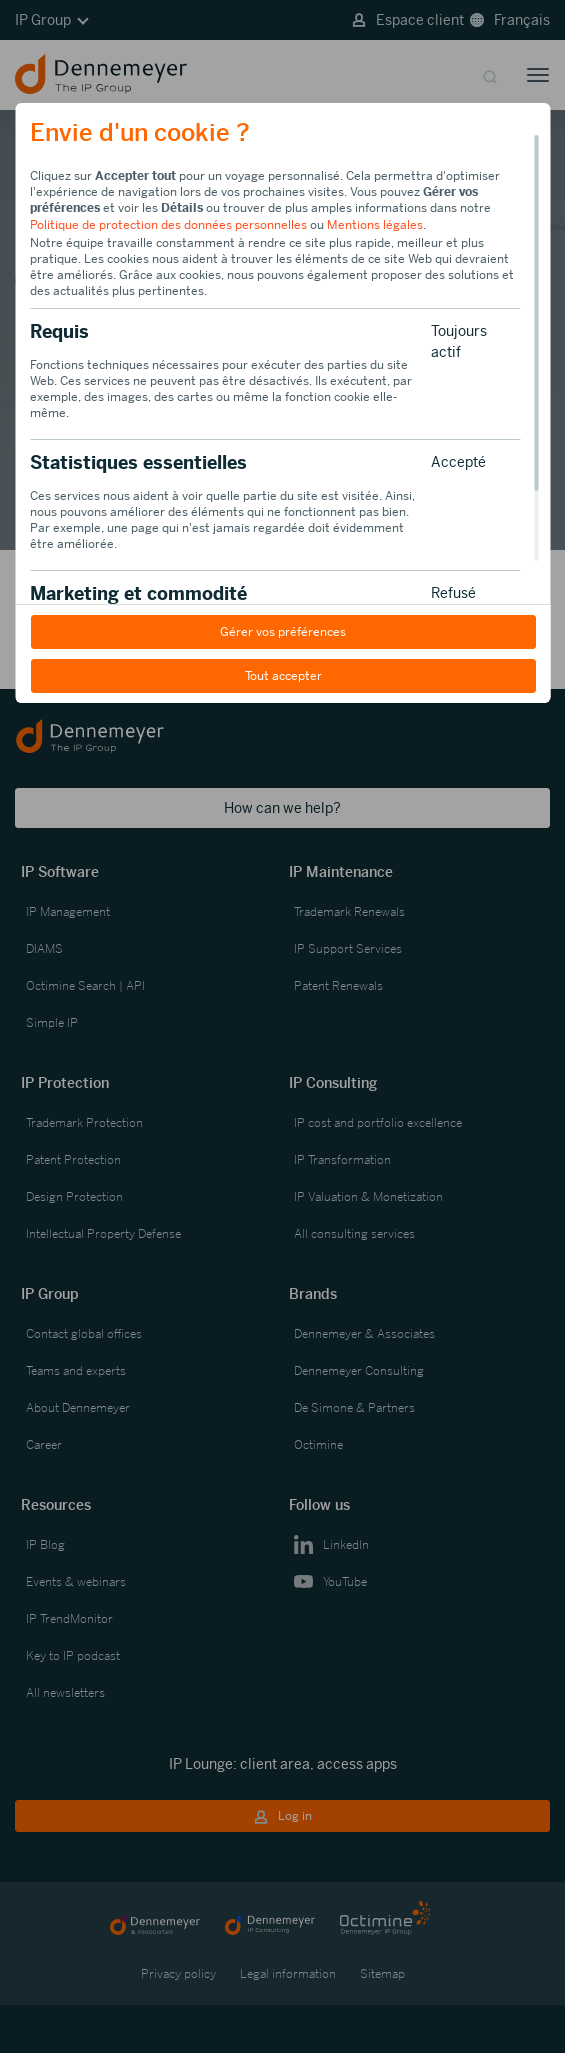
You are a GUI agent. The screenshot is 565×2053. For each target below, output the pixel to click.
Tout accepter (282, 676)
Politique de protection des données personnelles (168, 225)
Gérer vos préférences (283, 632)
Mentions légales (375, 225)
